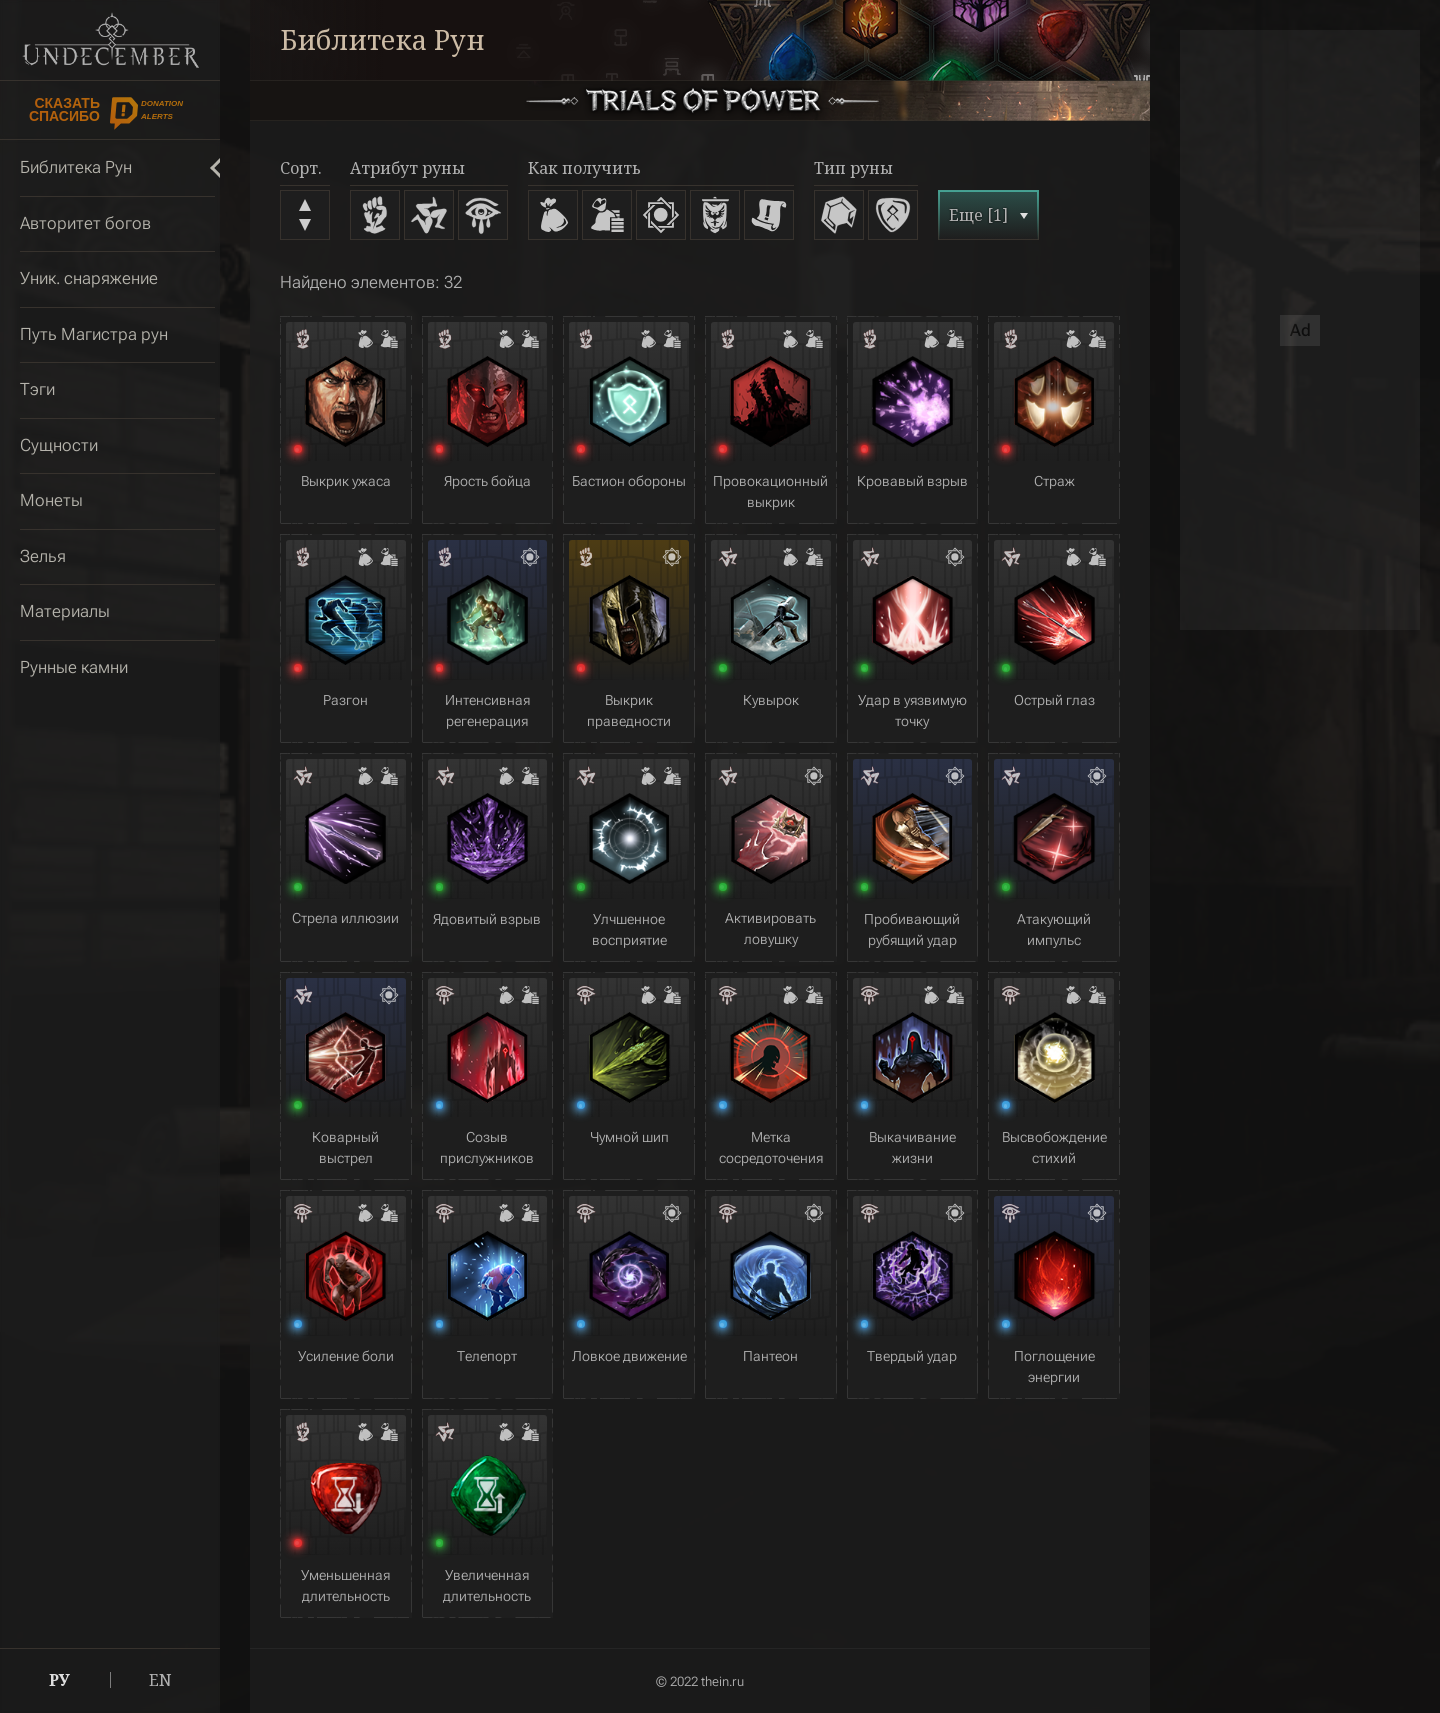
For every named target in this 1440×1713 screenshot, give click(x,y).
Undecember (110, 40)
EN (160, 1680)
